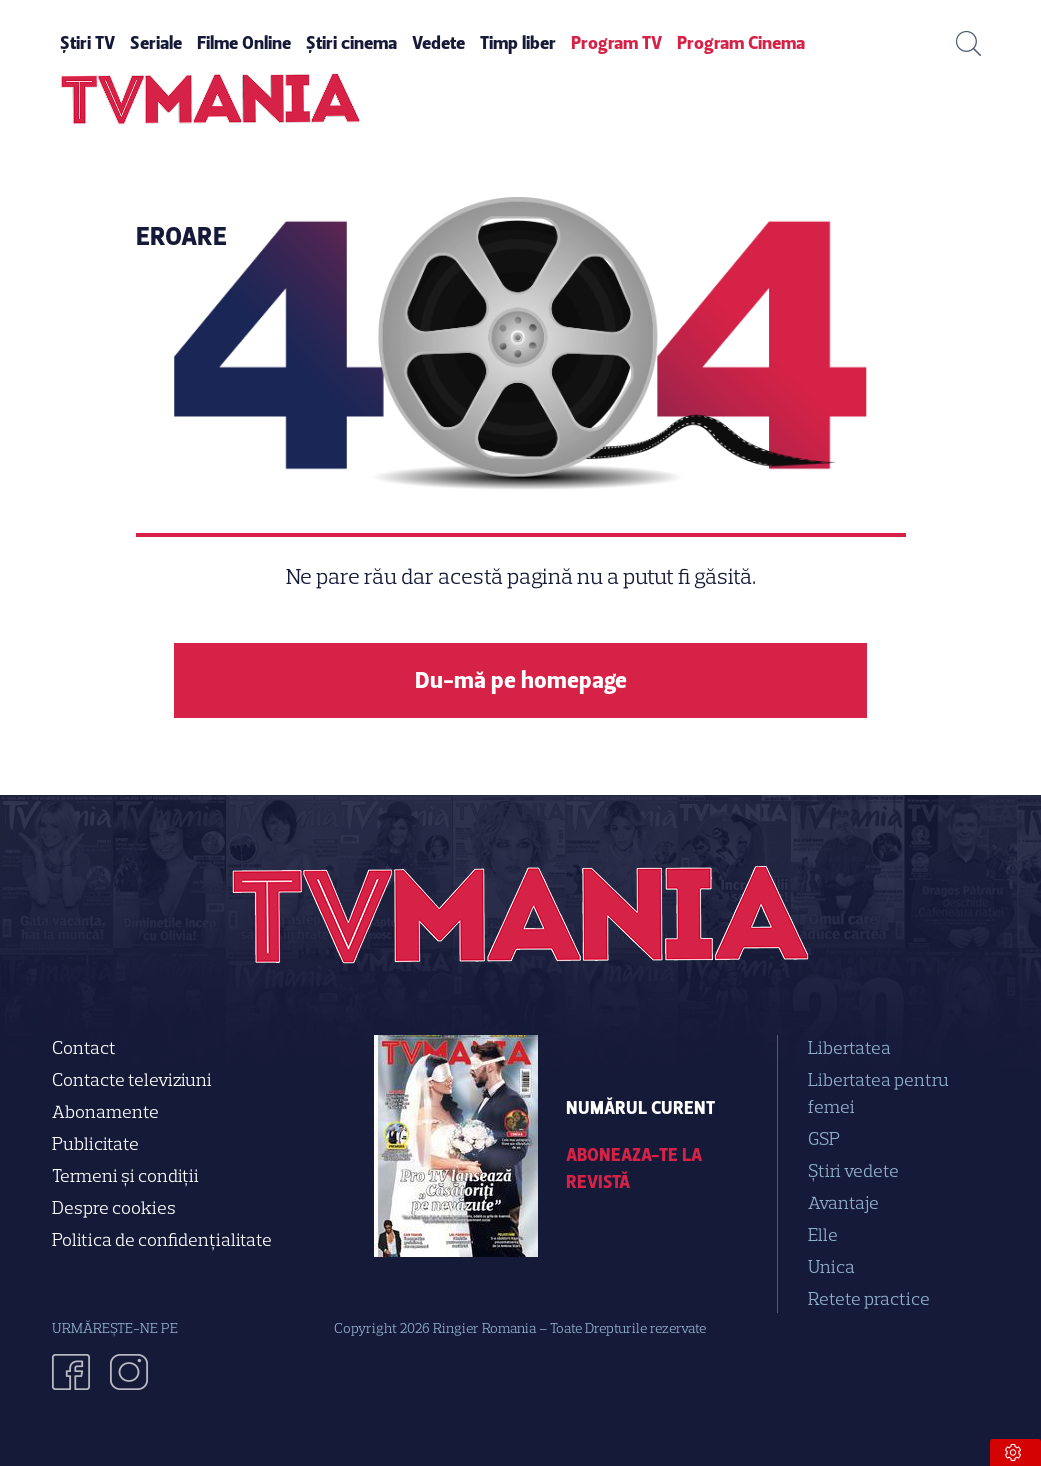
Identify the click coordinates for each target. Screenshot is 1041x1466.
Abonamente (105, 1112)
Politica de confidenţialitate (162, 1240)
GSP (824, 1139)
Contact (84, 1048)
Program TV (616, 43)
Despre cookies (114, 1208)
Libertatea (849, 1048)
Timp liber (518, 43)
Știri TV (87, 43)
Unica (831, 1267)
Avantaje (843, 1203)
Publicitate (95, 1144)
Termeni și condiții (125, 1176)
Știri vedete (853, 1171)
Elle (823, 1235)
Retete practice (869, 1299)
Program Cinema (741, 43)
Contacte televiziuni (132, 1080)
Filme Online (244, 43)
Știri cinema (351, 43)
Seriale (156, 43)
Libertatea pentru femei (878, 1093)
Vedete (438, 43)
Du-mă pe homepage (521, 680)
